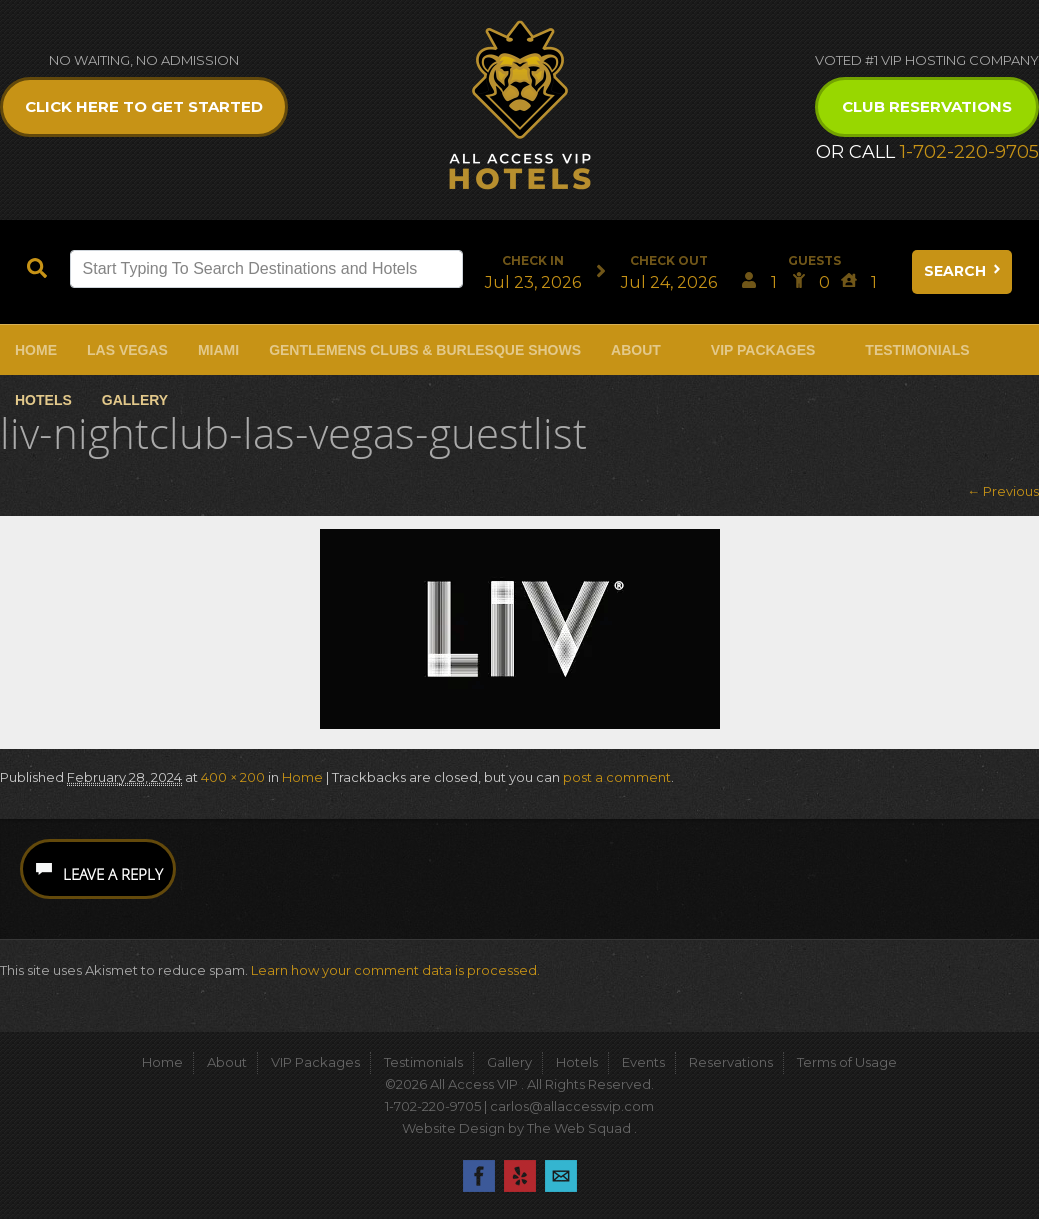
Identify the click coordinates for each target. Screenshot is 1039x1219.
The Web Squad (580, 1128)
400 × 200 (233, 777)
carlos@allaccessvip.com (572, 1106)
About (636, 350)
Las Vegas (127, 350)
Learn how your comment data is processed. (395, 970)
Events (643, 1062)
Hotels (43, 400)
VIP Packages (763, 350)
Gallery (135, 400)
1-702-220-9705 (969, 152)
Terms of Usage (847, 1062)
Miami (218, 350)
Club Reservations (927, 106)
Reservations (731, 1062)
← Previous (1003, 491)
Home (36, 350)
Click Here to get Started (144, 106)
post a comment (617, 777)
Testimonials (917, 350)
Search (964, 271)
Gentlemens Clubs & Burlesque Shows (425, 350)
